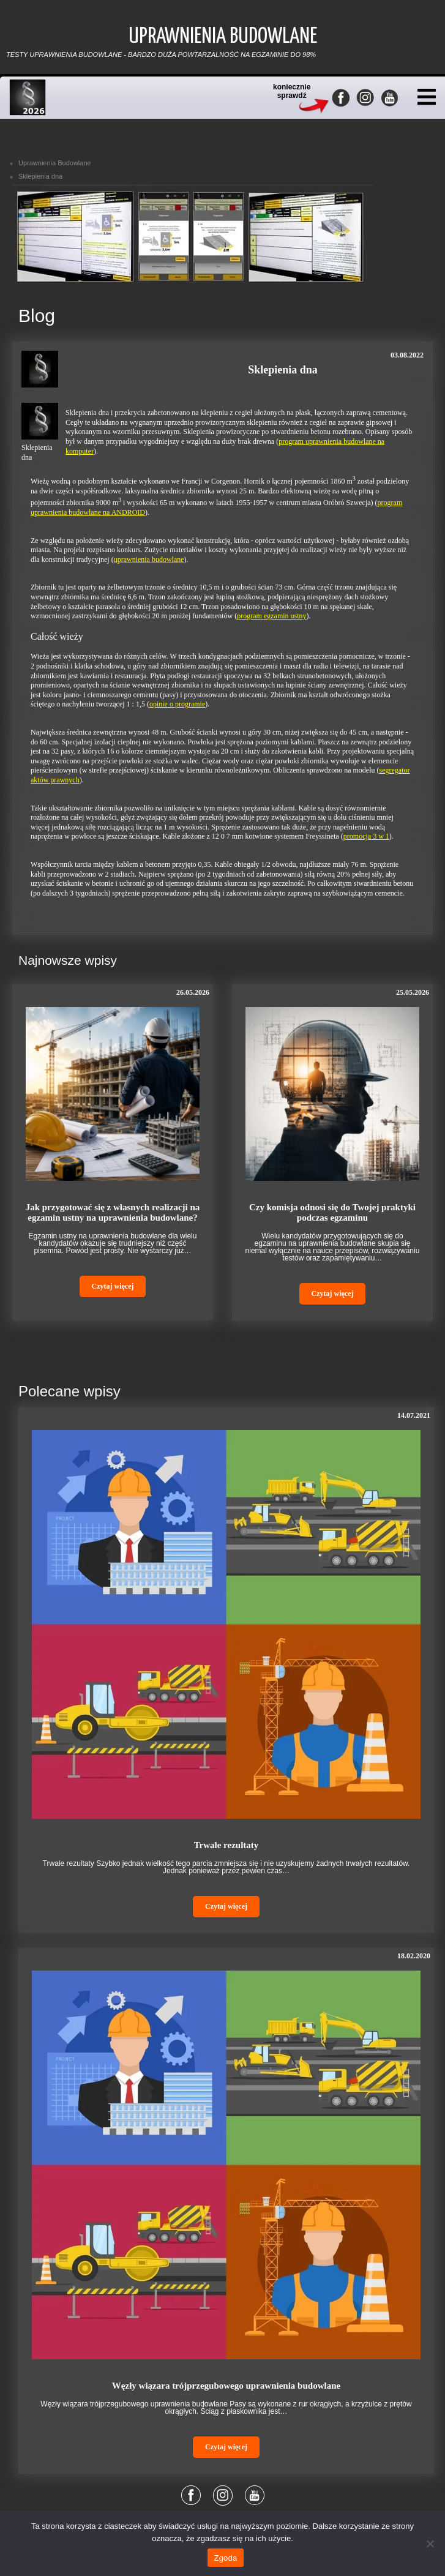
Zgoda (225, 2558)
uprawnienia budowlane (149, 559)
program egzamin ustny (271, 616)
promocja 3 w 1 (366, 836)
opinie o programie (177, 704)
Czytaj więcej (113, 1286)
